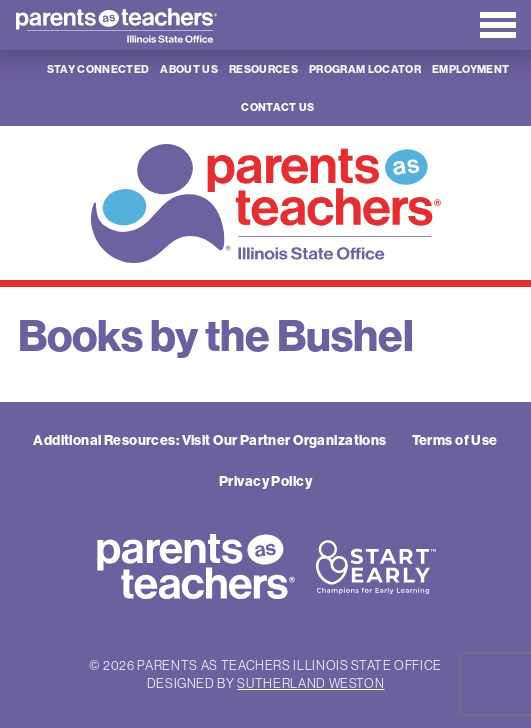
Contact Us (277, 107)
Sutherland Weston (310, 683)
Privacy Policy (265, 481)
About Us (189, 69)
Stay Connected (98, 69)
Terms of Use (455, 440)
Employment (470, 69)
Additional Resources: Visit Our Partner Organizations (209, 440)
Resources (263, 69)
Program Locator (365, 69)
